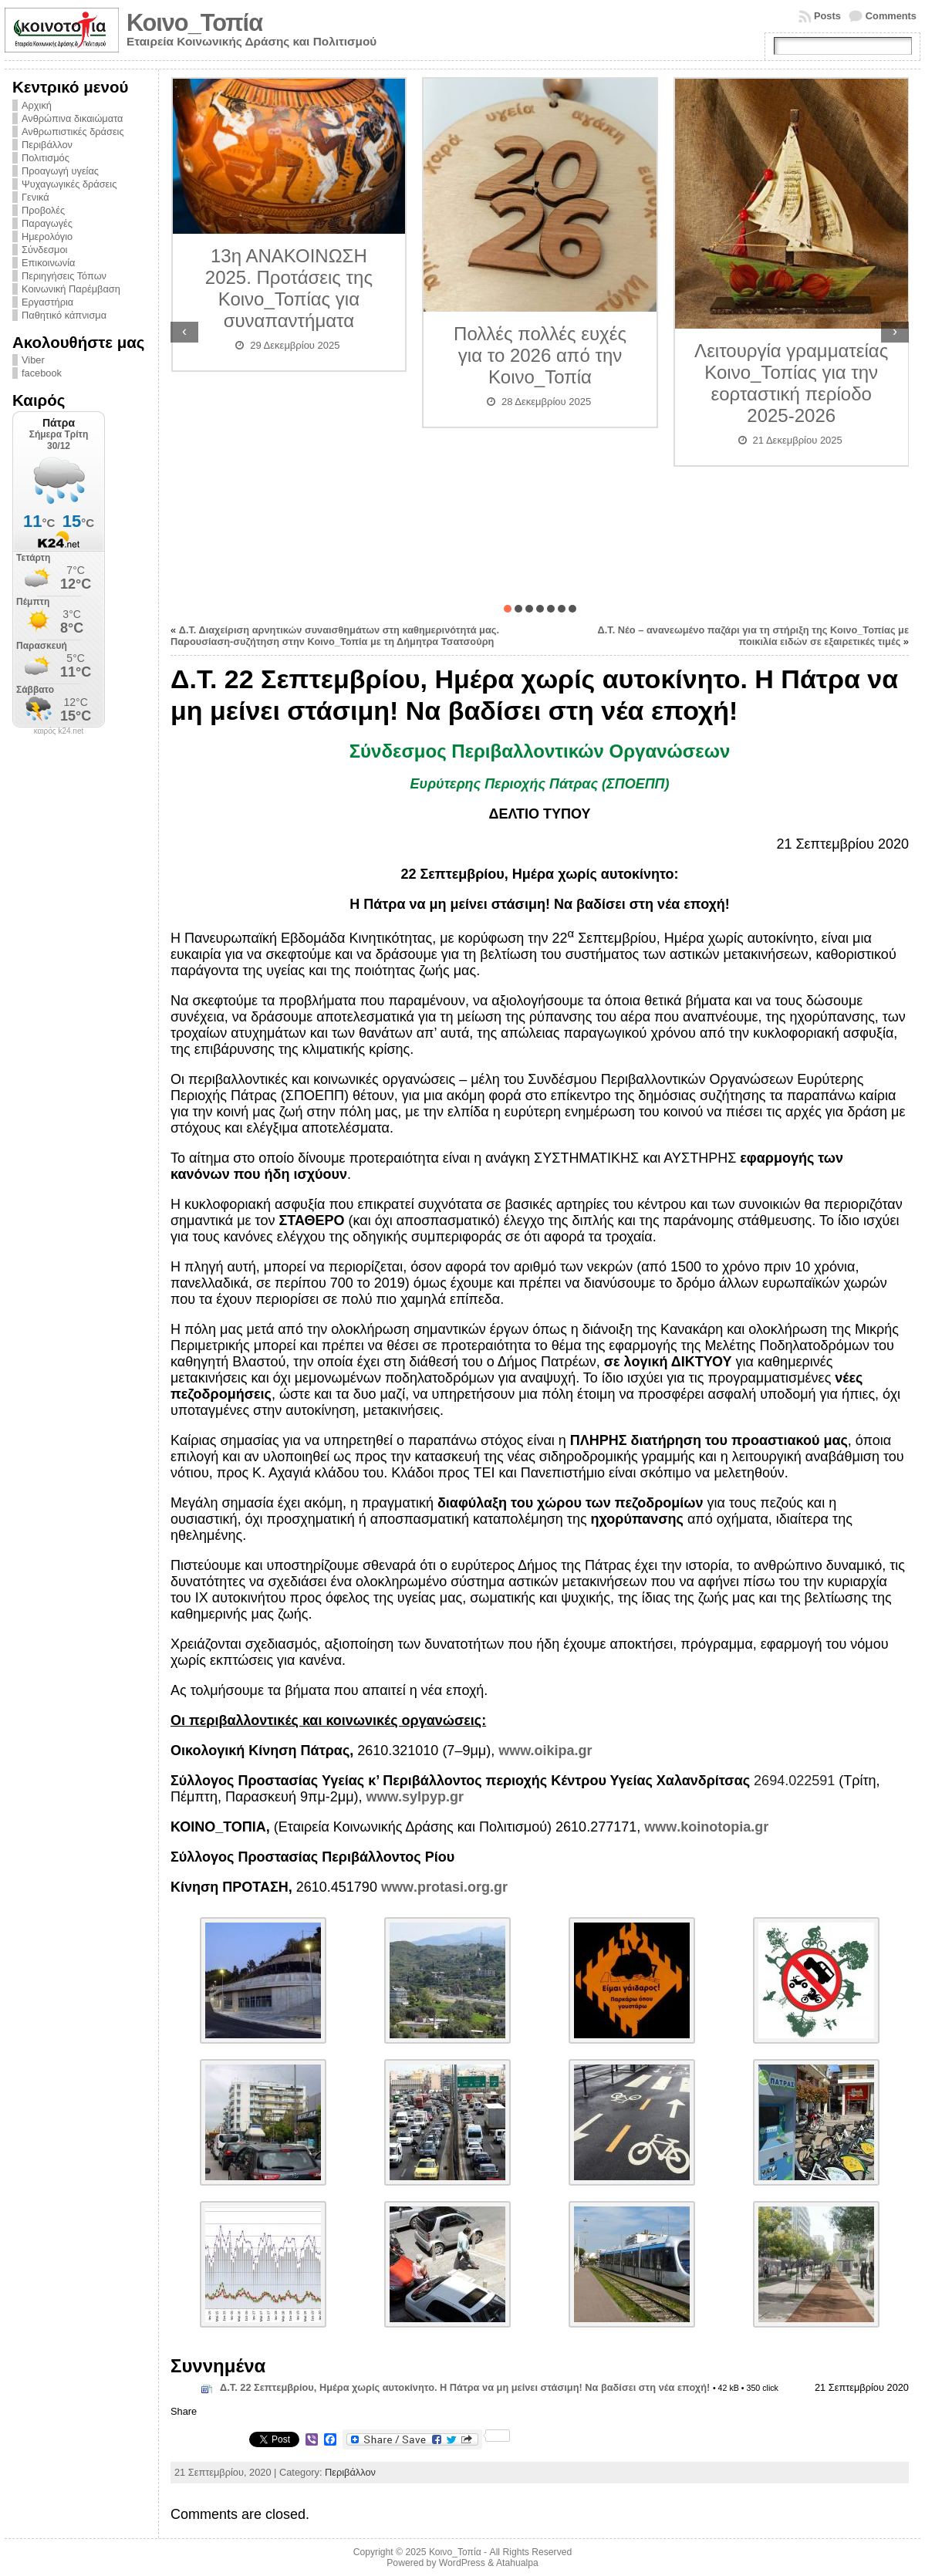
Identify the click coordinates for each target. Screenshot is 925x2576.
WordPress (462, 2562)
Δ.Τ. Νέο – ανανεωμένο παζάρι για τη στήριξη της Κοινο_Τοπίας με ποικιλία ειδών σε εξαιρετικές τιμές (753, 635)
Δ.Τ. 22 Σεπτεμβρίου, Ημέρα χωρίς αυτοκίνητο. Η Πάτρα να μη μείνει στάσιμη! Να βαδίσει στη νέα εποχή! (465, 2387)
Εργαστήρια (47, 302)
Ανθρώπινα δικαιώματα (72, 118)
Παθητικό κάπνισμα (64, 315)
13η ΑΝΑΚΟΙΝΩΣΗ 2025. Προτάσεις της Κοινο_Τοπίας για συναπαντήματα (289, 288)
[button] (507, 609)
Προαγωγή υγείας (60, 171)
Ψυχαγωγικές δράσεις (69, 184)
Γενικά (35, 197)
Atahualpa (517, 2562)
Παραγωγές (47, 223)
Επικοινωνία (48, 262)
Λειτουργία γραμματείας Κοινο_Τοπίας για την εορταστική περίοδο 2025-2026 (791, 383)
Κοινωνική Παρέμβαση (71, 289)
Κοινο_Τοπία (194, 22)
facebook (42, 373)
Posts (827, 16)
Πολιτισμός (45, 158)
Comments (891, 16)
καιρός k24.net (59, 731)
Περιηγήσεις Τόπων (64, 276)
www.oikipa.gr (545, 1750)
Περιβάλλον (47, 144)
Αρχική (37, 105)
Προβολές (43, 210)
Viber (33, 360)
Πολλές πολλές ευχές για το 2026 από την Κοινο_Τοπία (540, 355)
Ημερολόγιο (47, 236)
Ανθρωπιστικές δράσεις (73, 131)
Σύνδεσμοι (44, 249)
